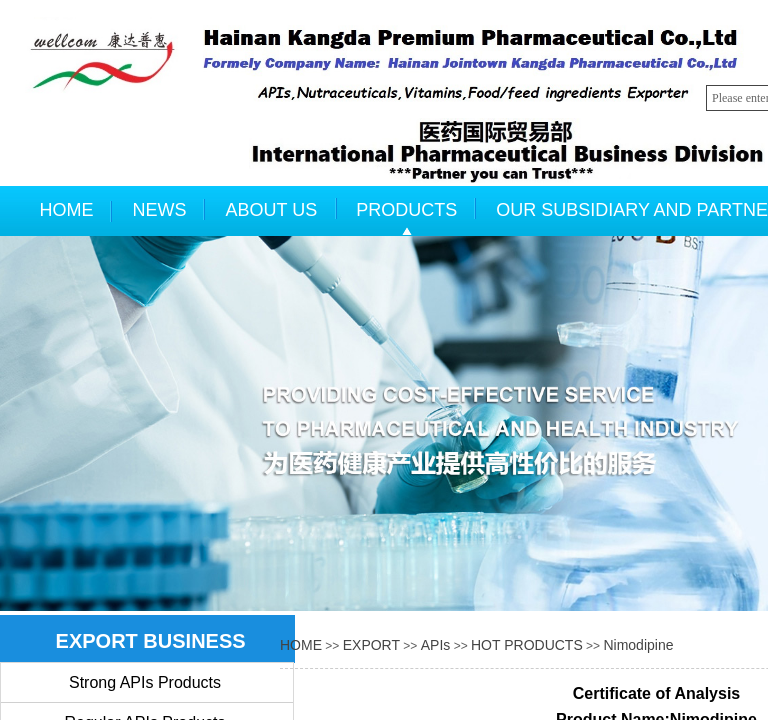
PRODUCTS (406, 210)
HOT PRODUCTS (527, 645)
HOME (67, 210)
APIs (436, 645)
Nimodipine (638, 645)
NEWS (160, 210)
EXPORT (371, 645)
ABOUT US (272, 210)
